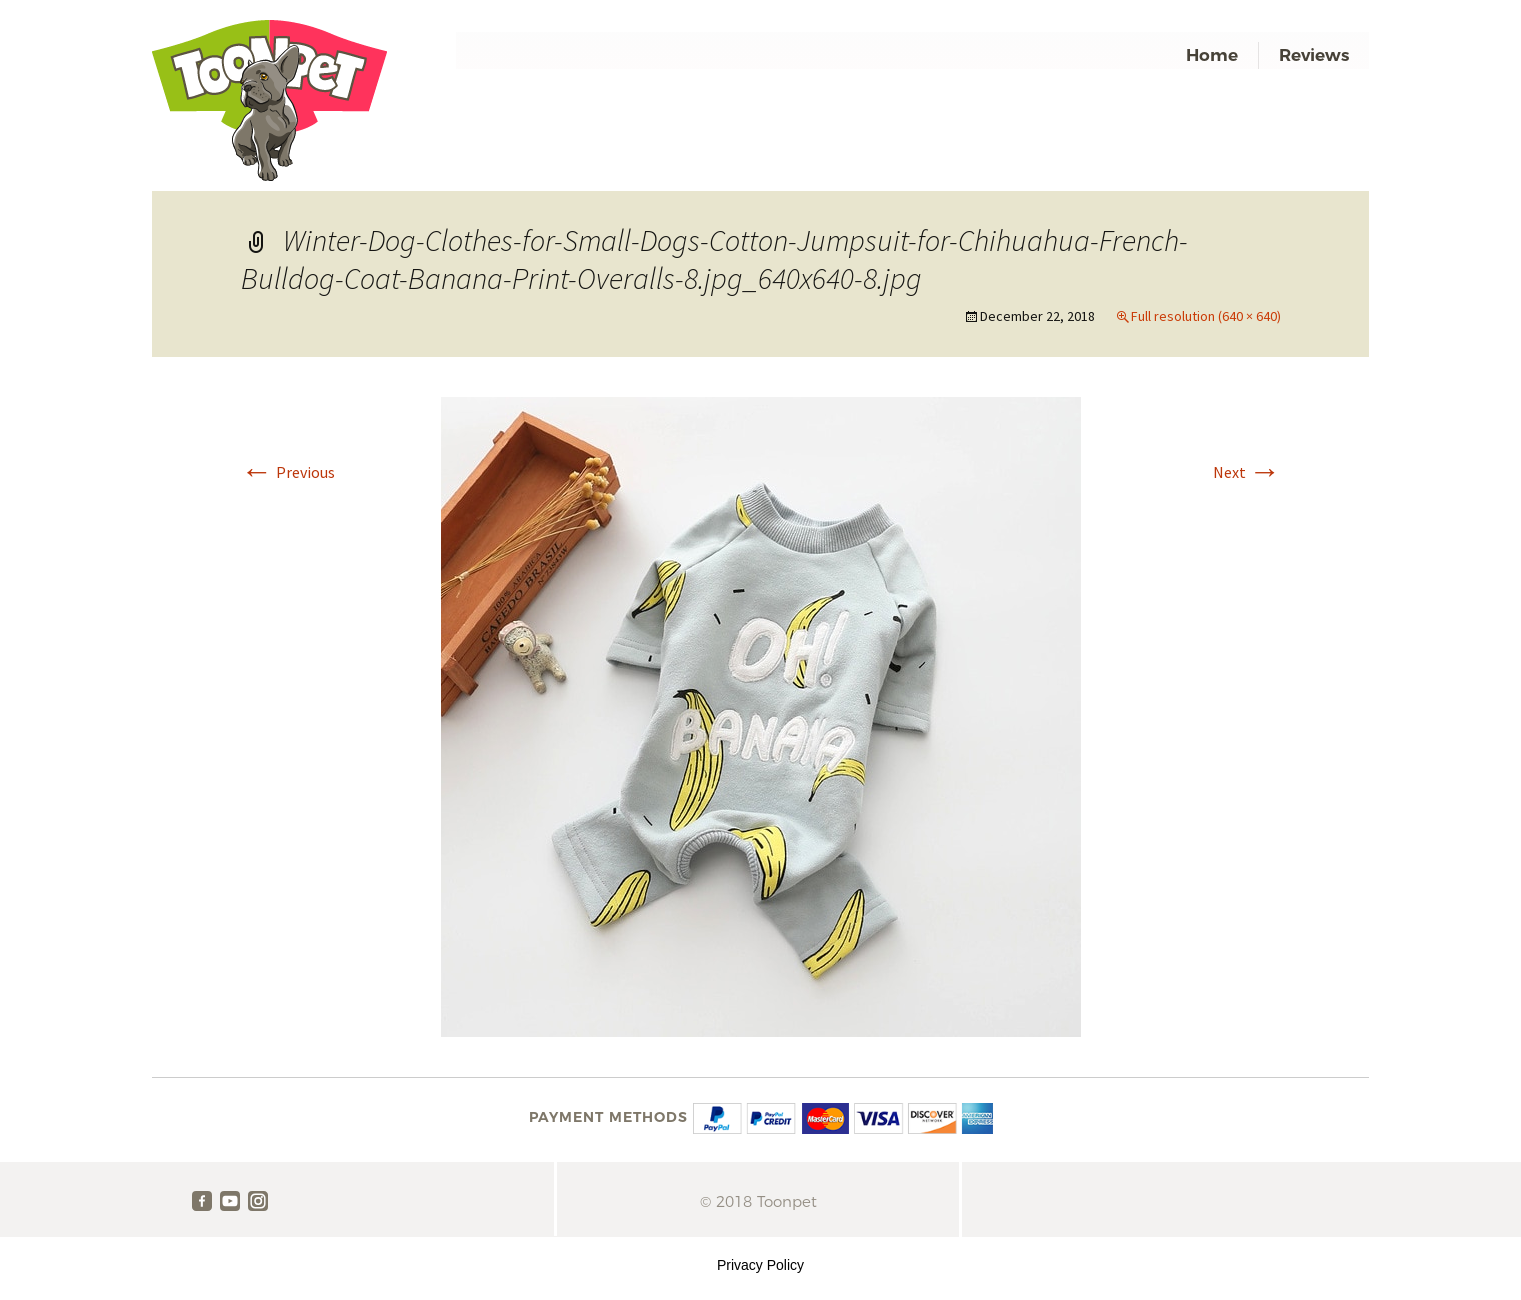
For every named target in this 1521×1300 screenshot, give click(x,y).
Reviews (1314, 55)
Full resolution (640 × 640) (1206, 316)
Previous (288, 472)
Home (1212, 55)
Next (1247, 472)
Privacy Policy (760, 1265)
